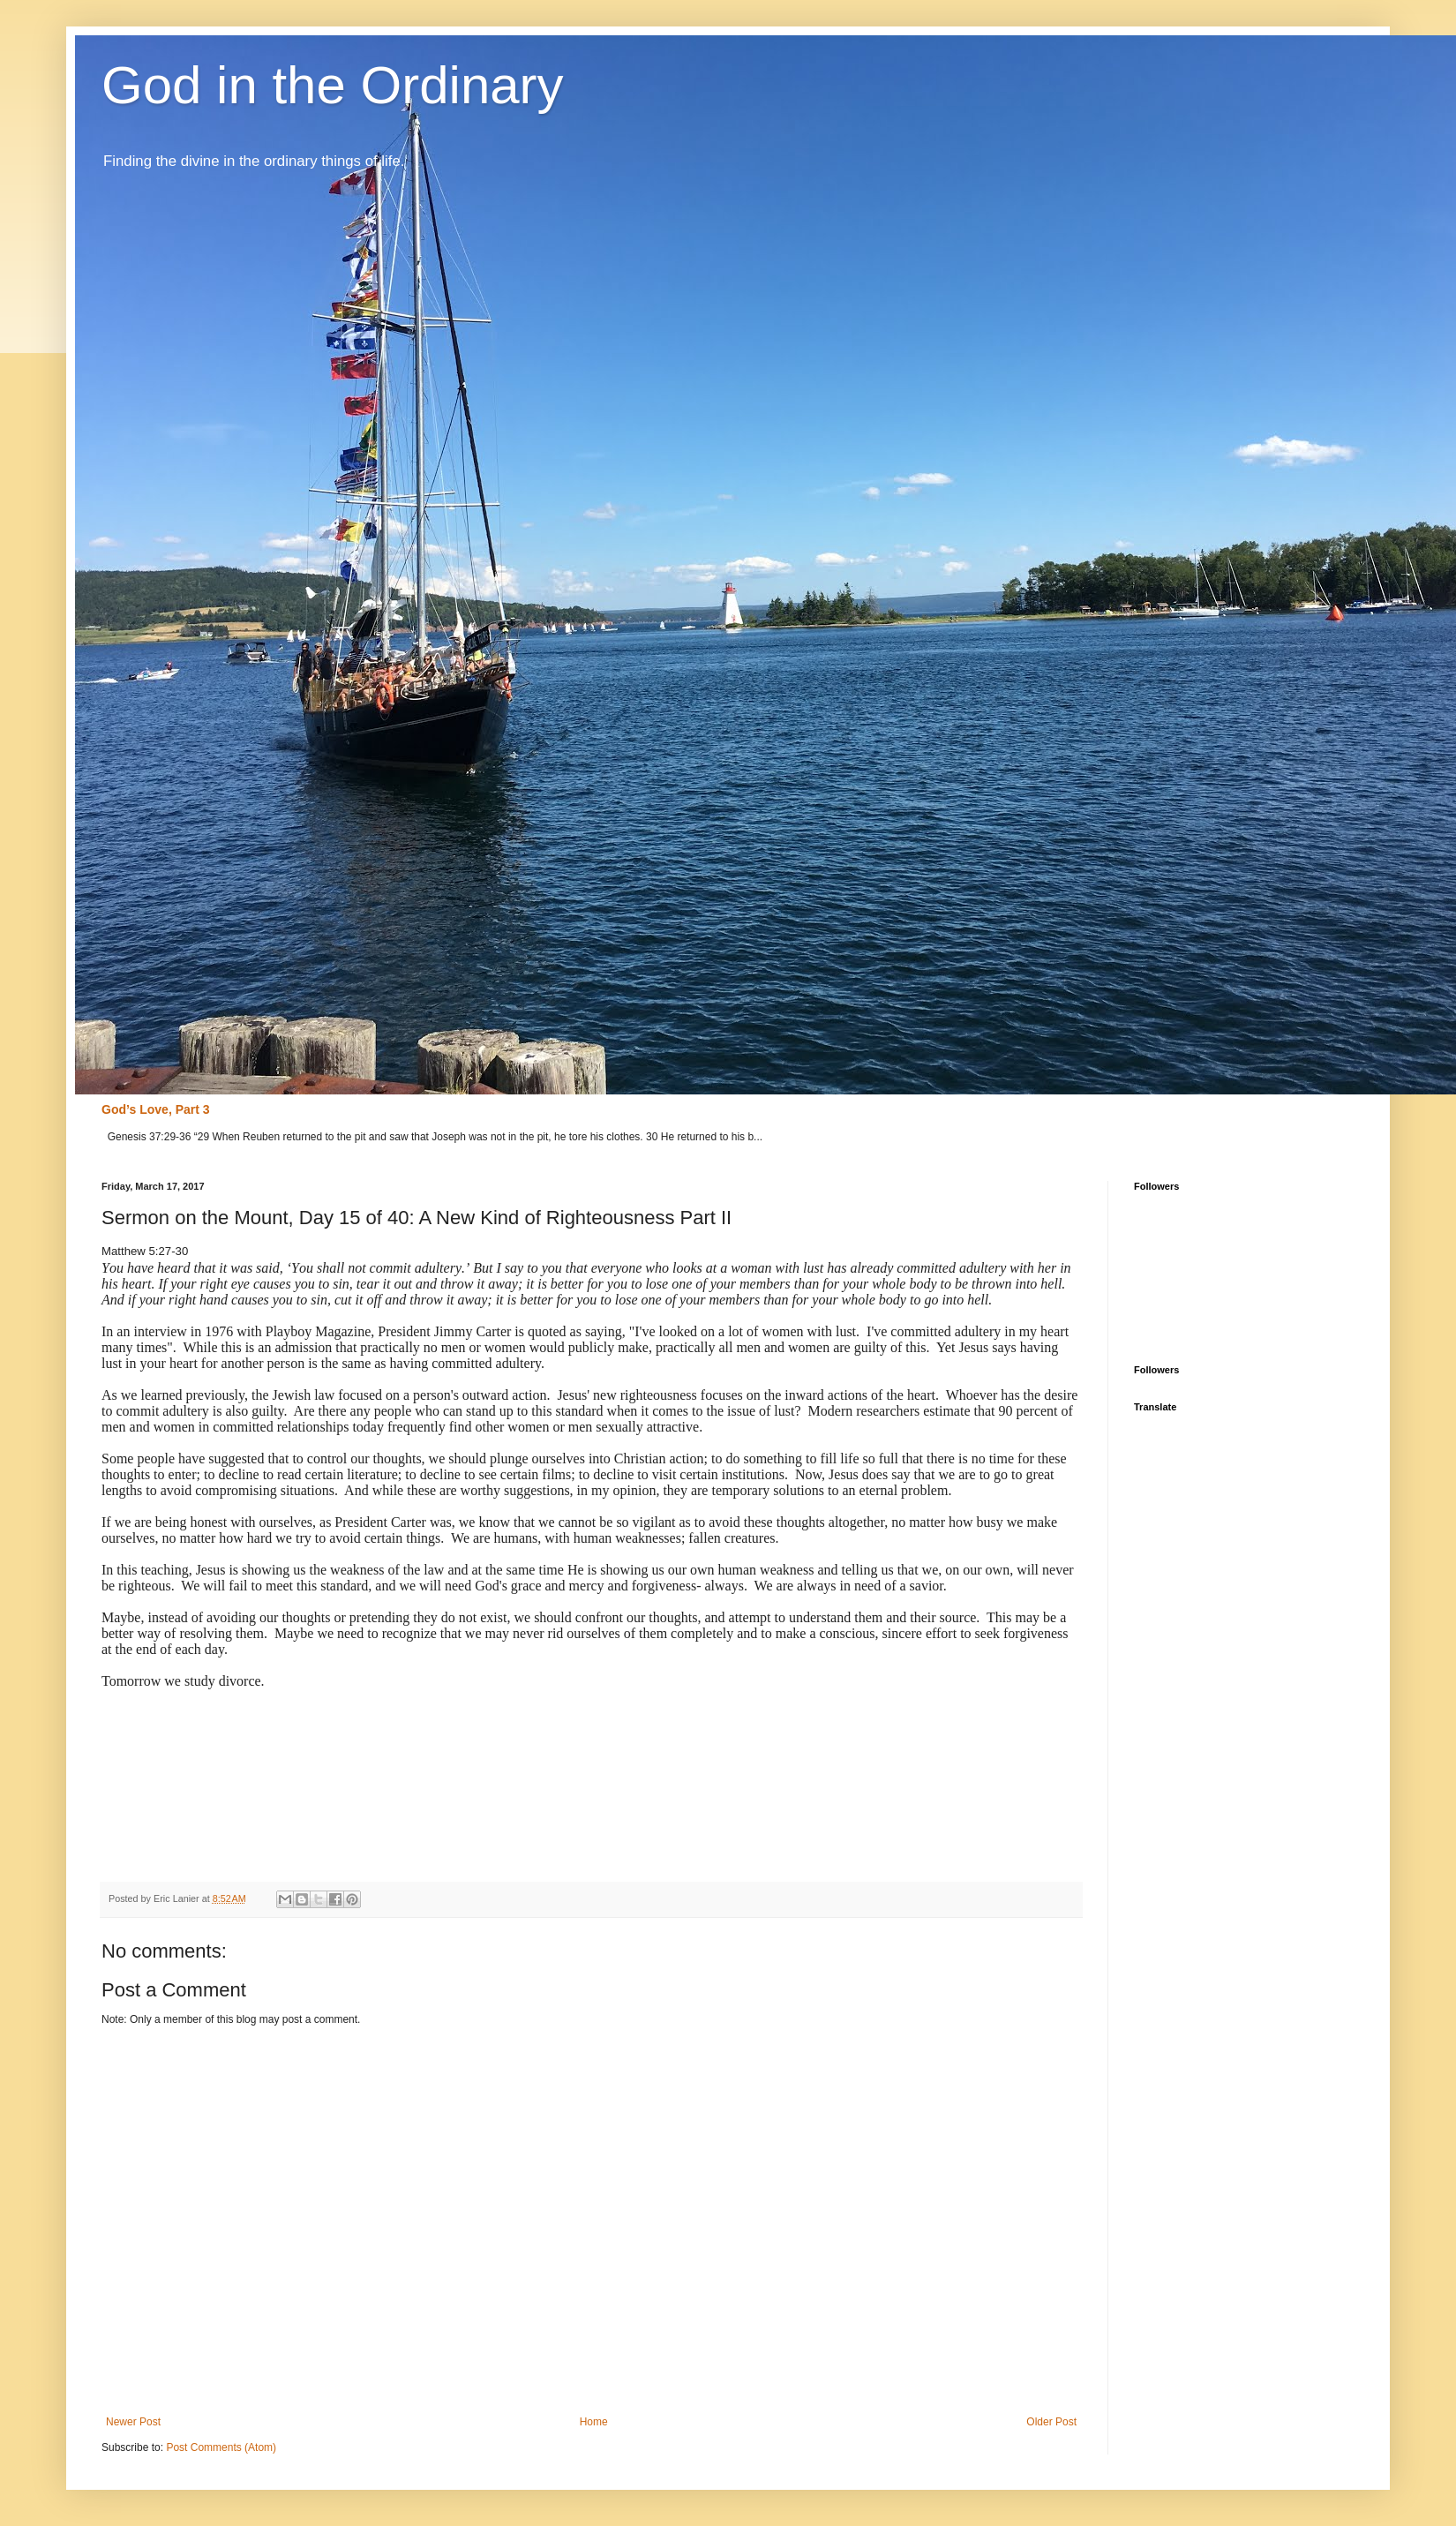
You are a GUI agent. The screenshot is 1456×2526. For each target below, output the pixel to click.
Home (594, 2422)
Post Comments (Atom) (221, 2447)
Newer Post (133, 2422)
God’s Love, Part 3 (155, 1109)
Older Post (1051, 2422)
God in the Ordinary (332, 85)
